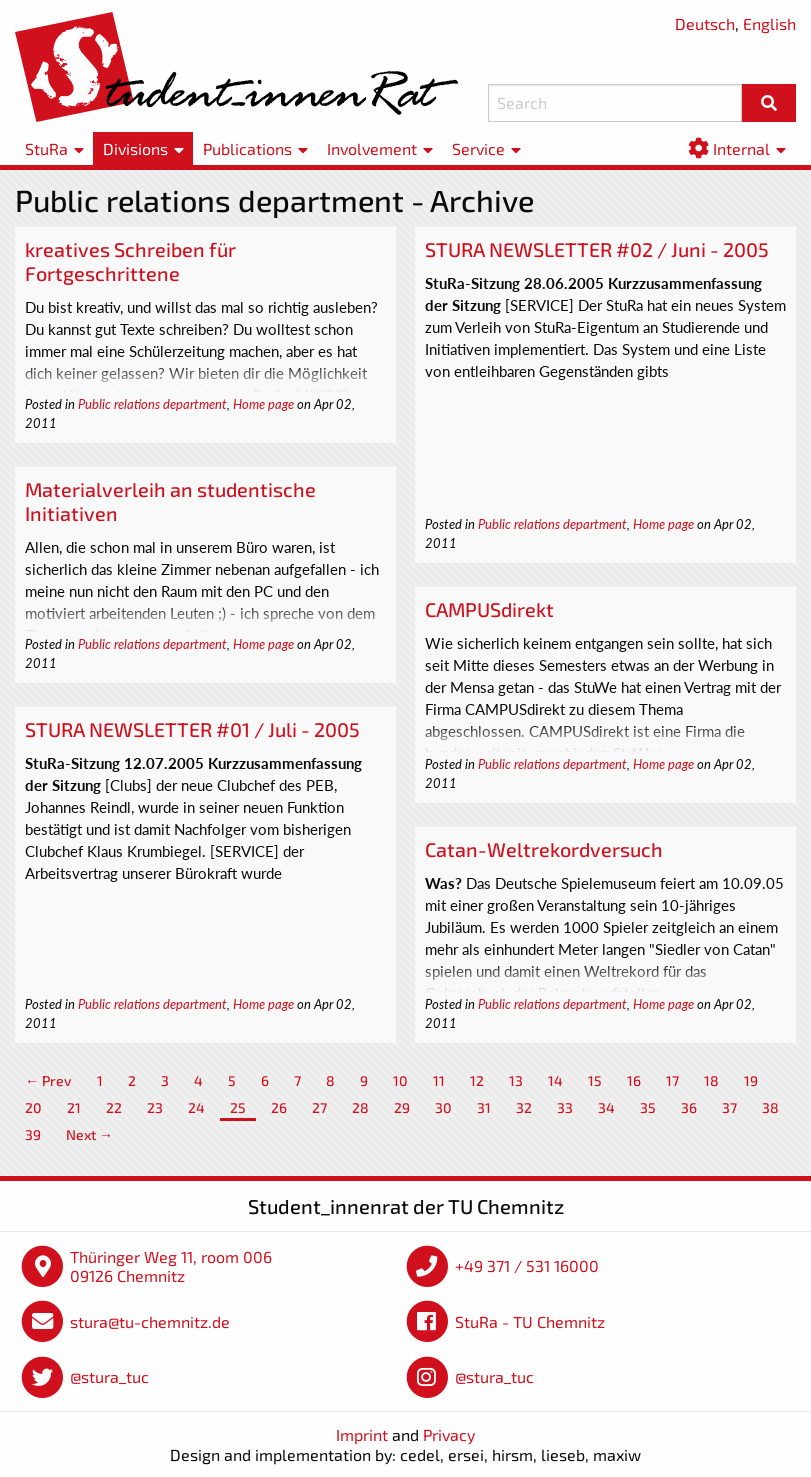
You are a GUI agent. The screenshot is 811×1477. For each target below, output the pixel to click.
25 (238, 1107)
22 (114, 1107)
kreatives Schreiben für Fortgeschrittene (130, 261)
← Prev (48, 1080)
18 (711, 1080)
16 (634, 1080)
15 (595, 1080)
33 (565, 1107)
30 (443, 1107)
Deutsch (705, 23)
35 (648, 1107)
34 (606, 1107)
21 (74, 1107)
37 (729, 1107)
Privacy (449, 1434)
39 (33, 1134)
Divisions (135, 148)
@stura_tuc (109, 1376)
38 (770, 1107)
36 (689, 1107)
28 (360, 1107)
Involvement (372, 148)
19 (751, 1080)
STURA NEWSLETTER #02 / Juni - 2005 (597, 249)
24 (196, 1107)
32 (524, 1107)
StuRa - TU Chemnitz (530, 1321)
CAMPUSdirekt (489, 609)
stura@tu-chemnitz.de (150, 1321)
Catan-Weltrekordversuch (544, 849)
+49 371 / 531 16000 (527, 1265)
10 (400, 1080)
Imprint (362, 1434)
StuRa (46, 148)
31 (484, 1107)
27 (319, 1107)
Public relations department (152, 404)
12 (477, 1080)
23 (155, 1107)
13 (516, 1080)
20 (33, 1107)
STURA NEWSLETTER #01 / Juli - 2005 (192, 729)
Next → (89, 1134)
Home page (263, 404)
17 (672, 1080)
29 (402, 1107)
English (769, 23)
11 (439, 1080)
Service (478, 148)
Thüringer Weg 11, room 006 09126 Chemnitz (171, 1266)
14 (555, 1080)
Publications (247, 148)
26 (279, 1107)
